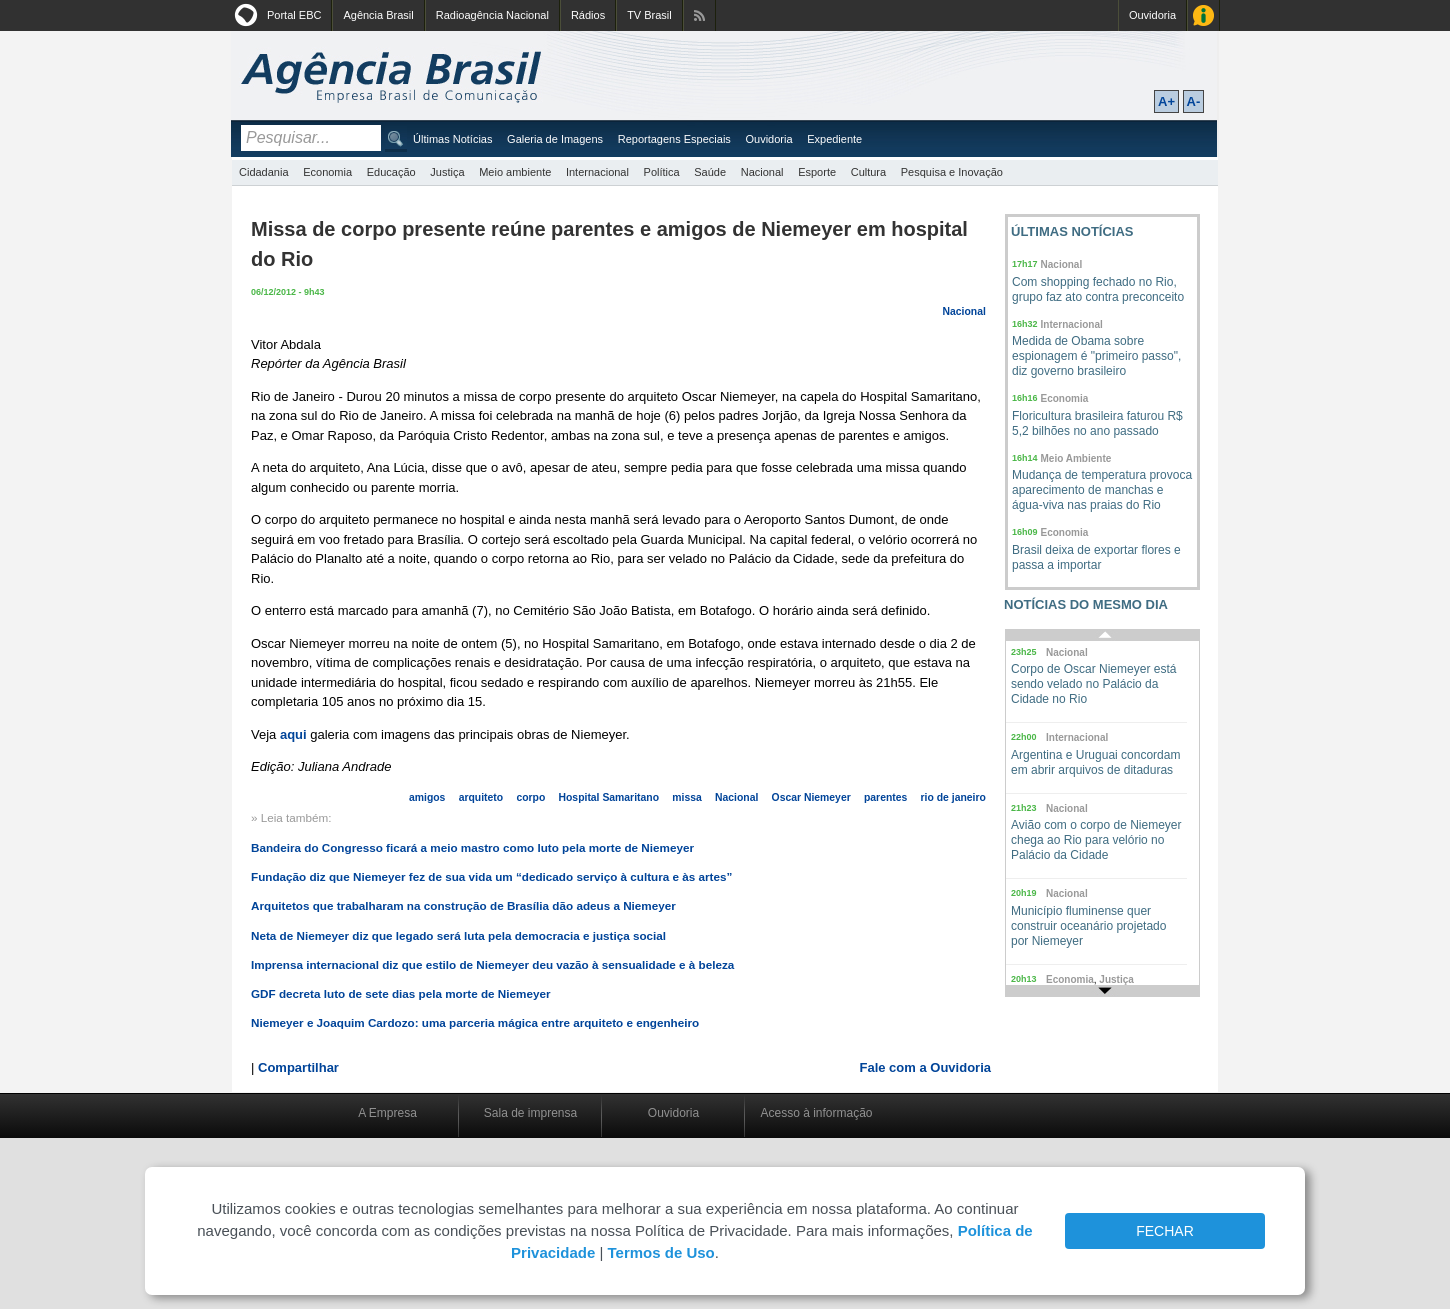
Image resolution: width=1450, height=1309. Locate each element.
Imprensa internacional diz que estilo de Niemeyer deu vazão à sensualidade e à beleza (492, 964)
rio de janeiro (953, 797)
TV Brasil (649, 15)
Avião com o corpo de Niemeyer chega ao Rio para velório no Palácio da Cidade (1096, 840)
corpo (530, 797)
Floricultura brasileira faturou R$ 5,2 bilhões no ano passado (1097, 423)
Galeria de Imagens (555, 139)
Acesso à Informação (1203, 15)
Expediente (834, 139)
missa (686, 797)
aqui (293, 734)
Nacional (762, 172)
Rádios (588, 15)
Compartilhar (298, 1067)
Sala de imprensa (530, 1113)
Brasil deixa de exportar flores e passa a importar (1096, 557)
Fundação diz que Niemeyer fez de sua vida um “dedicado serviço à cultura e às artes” (491, 876)
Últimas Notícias (452, 139)
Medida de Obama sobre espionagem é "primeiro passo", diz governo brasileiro (1096, 356)
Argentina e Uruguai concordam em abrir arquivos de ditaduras (1095, 762)
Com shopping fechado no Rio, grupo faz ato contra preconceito (1098, 289)
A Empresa (387, 1113)
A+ (1166, 101)
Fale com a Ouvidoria (926, 1067)
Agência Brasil (378, 15)
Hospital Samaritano (609, 797)
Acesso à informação (816, 1113)
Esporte (817, 172)
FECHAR (1165, 1231)
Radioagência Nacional (492, 15)
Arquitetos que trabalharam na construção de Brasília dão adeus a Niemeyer (463, 905)
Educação (391, 172)
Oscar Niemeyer (811, 797)
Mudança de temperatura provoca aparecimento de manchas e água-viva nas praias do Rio (1102, 490)
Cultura (868, 172)
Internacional (597, 172)
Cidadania (264, 172)
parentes (885, 797)
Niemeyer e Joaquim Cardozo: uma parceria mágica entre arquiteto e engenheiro (475, 1022)
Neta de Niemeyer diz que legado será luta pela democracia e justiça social (458, 935)
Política (662, 172)
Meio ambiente (515, 172)
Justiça (447, 172)
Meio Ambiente (1076, 458)
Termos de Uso (661, 1252)
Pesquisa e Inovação (952, 172)
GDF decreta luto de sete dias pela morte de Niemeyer (400, 993)
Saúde (710, 172)
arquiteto (481, 797)
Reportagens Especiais (674, 139)
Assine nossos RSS (699, 15)
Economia (327, 172)
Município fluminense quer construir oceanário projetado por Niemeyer (1088, 926)
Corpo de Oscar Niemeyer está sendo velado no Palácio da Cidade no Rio (1093, 684)
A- (1194, 101)
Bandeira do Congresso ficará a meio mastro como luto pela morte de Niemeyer (472, 847)
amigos (427, 797)
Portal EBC (294, 15)
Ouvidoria (1152, 15)
